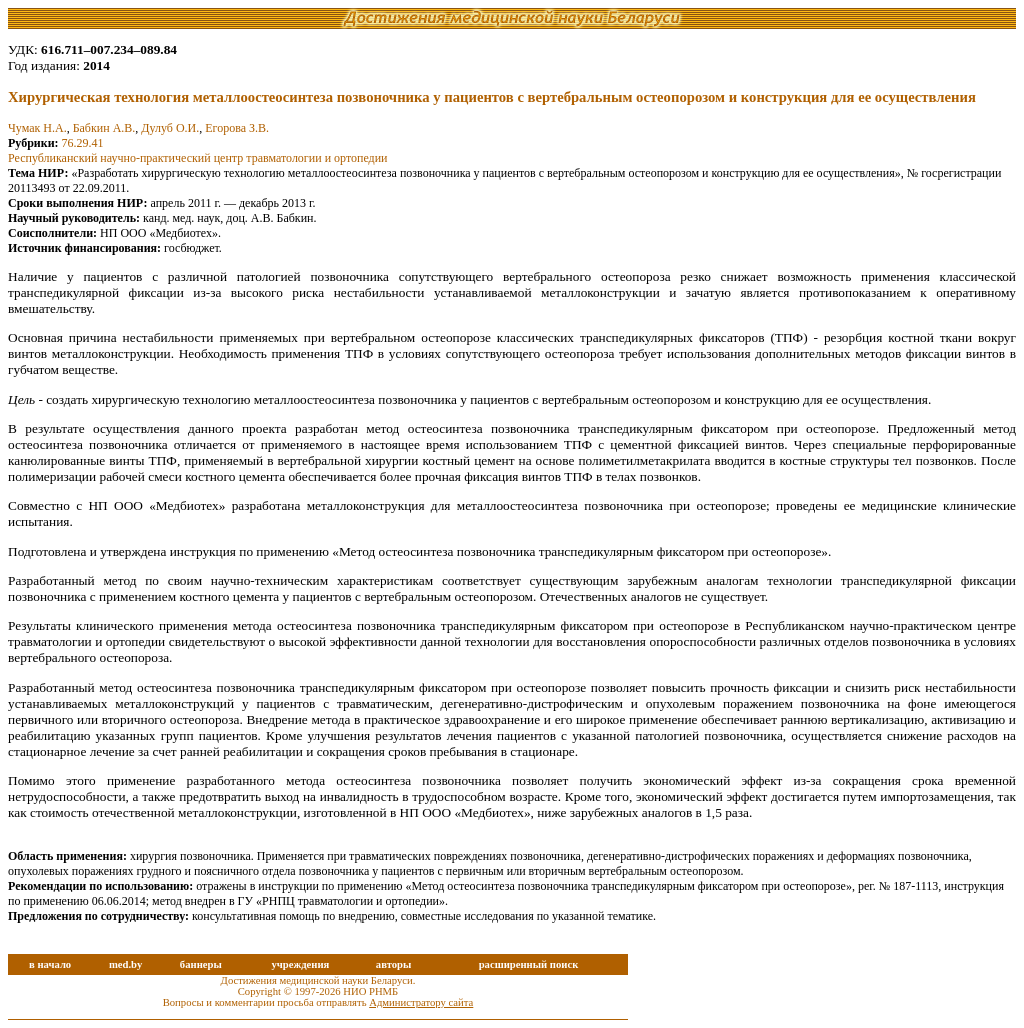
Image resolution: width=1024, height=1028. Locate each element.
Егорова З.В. (237, 128)
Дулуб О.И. (170, 128)
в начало (50, 964)
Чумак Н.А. (37, 128)
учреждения (300, 964)
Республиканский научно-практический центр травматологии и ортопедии (198, 158)
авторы (394, 964)
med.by (125, 964)
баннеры (201, 964)
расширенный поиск (529, 964)
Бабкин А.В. (104, 128)
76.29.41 (83, 143)
